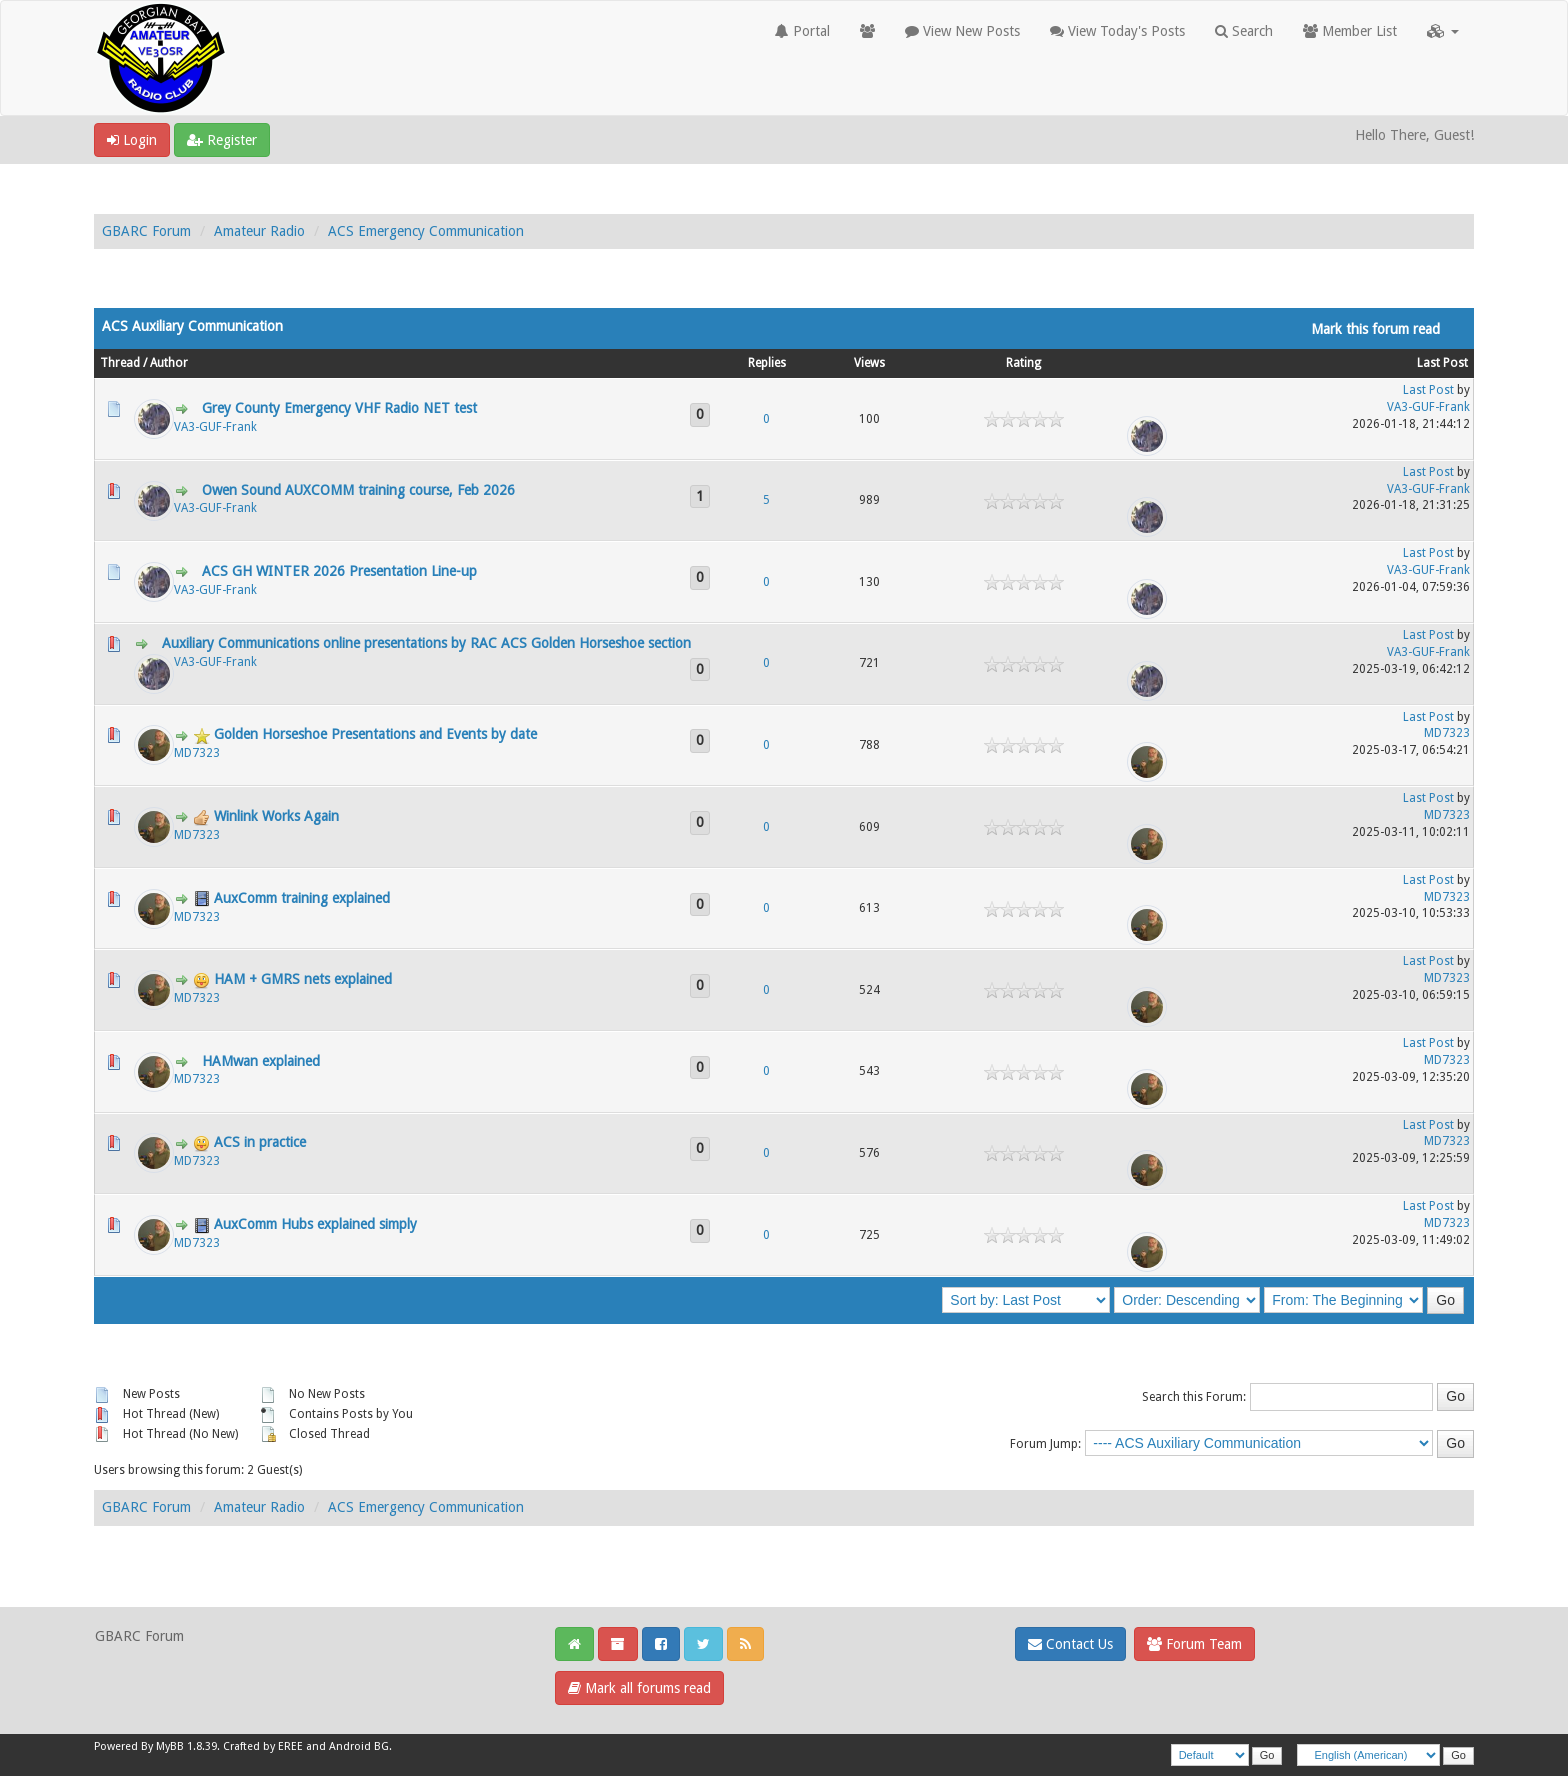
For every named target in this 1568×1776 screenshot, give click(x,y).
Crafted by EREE (263, 1746)
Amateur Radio (259, 231)
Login (132, 140)
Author (169, 363)
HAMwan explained (261, 1061)
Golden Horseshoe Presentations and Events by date (375, 734)
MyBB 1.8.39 (186, 1746)
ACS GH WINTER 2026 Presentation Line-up (339, 571)
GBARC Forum (146, 231)
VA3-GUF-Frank (215, 427)
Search (1244, 31)
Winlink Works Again (276, 816)
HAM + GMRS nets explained (303, 979)
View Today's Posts (1117, 31)
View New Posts (962, 31)
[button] (1443, 31)
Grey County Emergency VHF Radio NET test (339, 408)
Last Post (1442, 363)
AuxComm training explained (302, 898)
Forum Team (1194, 1644)
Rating (1023, 363)
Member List (1350, 31)
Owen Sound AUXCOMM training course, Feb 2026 (358, 490)
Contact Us (1070, 1644)
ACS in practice (260, 1142)
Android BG (359, 1746)
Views (869, 363)
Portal (802, 31)
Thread (120, 363)
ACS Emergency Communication (426, 231)
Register (222, 140)
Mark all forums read (639, 1688)
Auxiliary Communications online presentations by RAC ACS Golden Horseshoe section (426, 643)
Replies (767, 363)
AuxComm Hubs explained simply (315, 1224)
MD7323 (197, 753)
